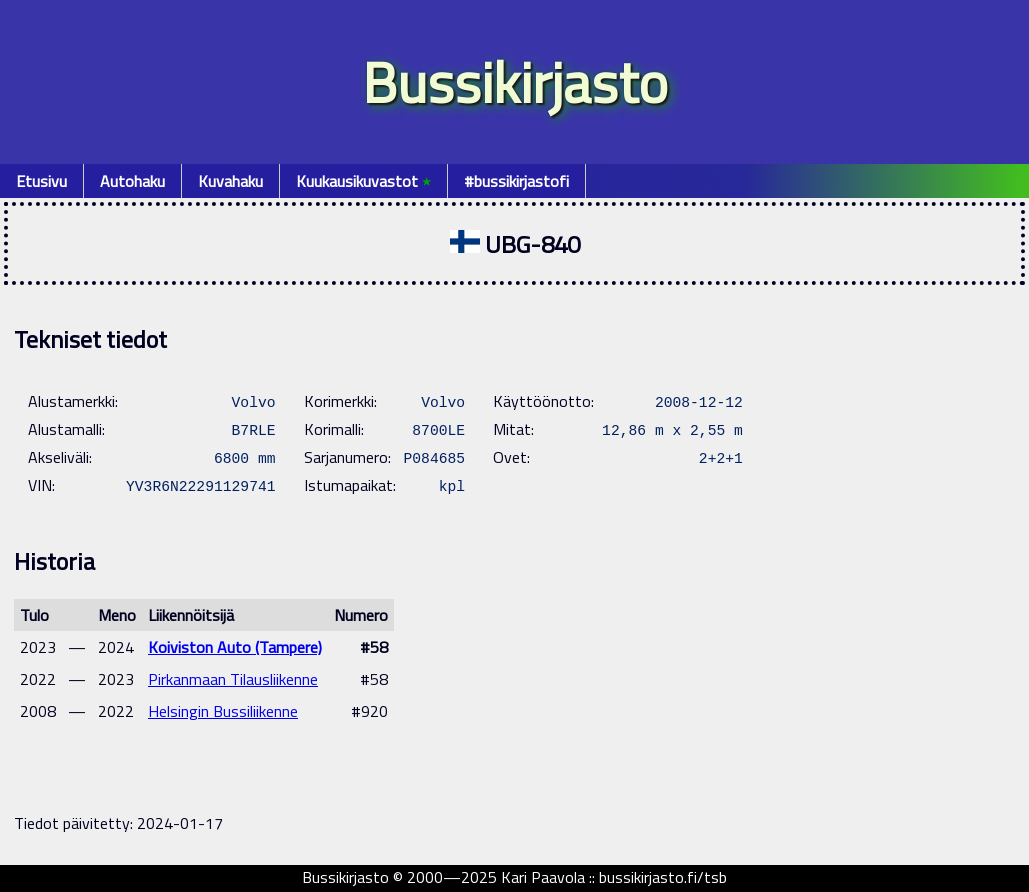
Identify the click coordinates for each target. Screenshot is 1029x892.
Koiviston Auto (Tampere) (235, 647)
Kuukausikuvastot (363, 181)
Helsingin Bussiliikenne (223, 711)
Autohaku (132, 181)
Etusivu (41, 181)
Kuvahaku (230, 181)
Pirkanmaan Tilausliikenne (233, 679)
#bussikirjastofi (516, 181)
